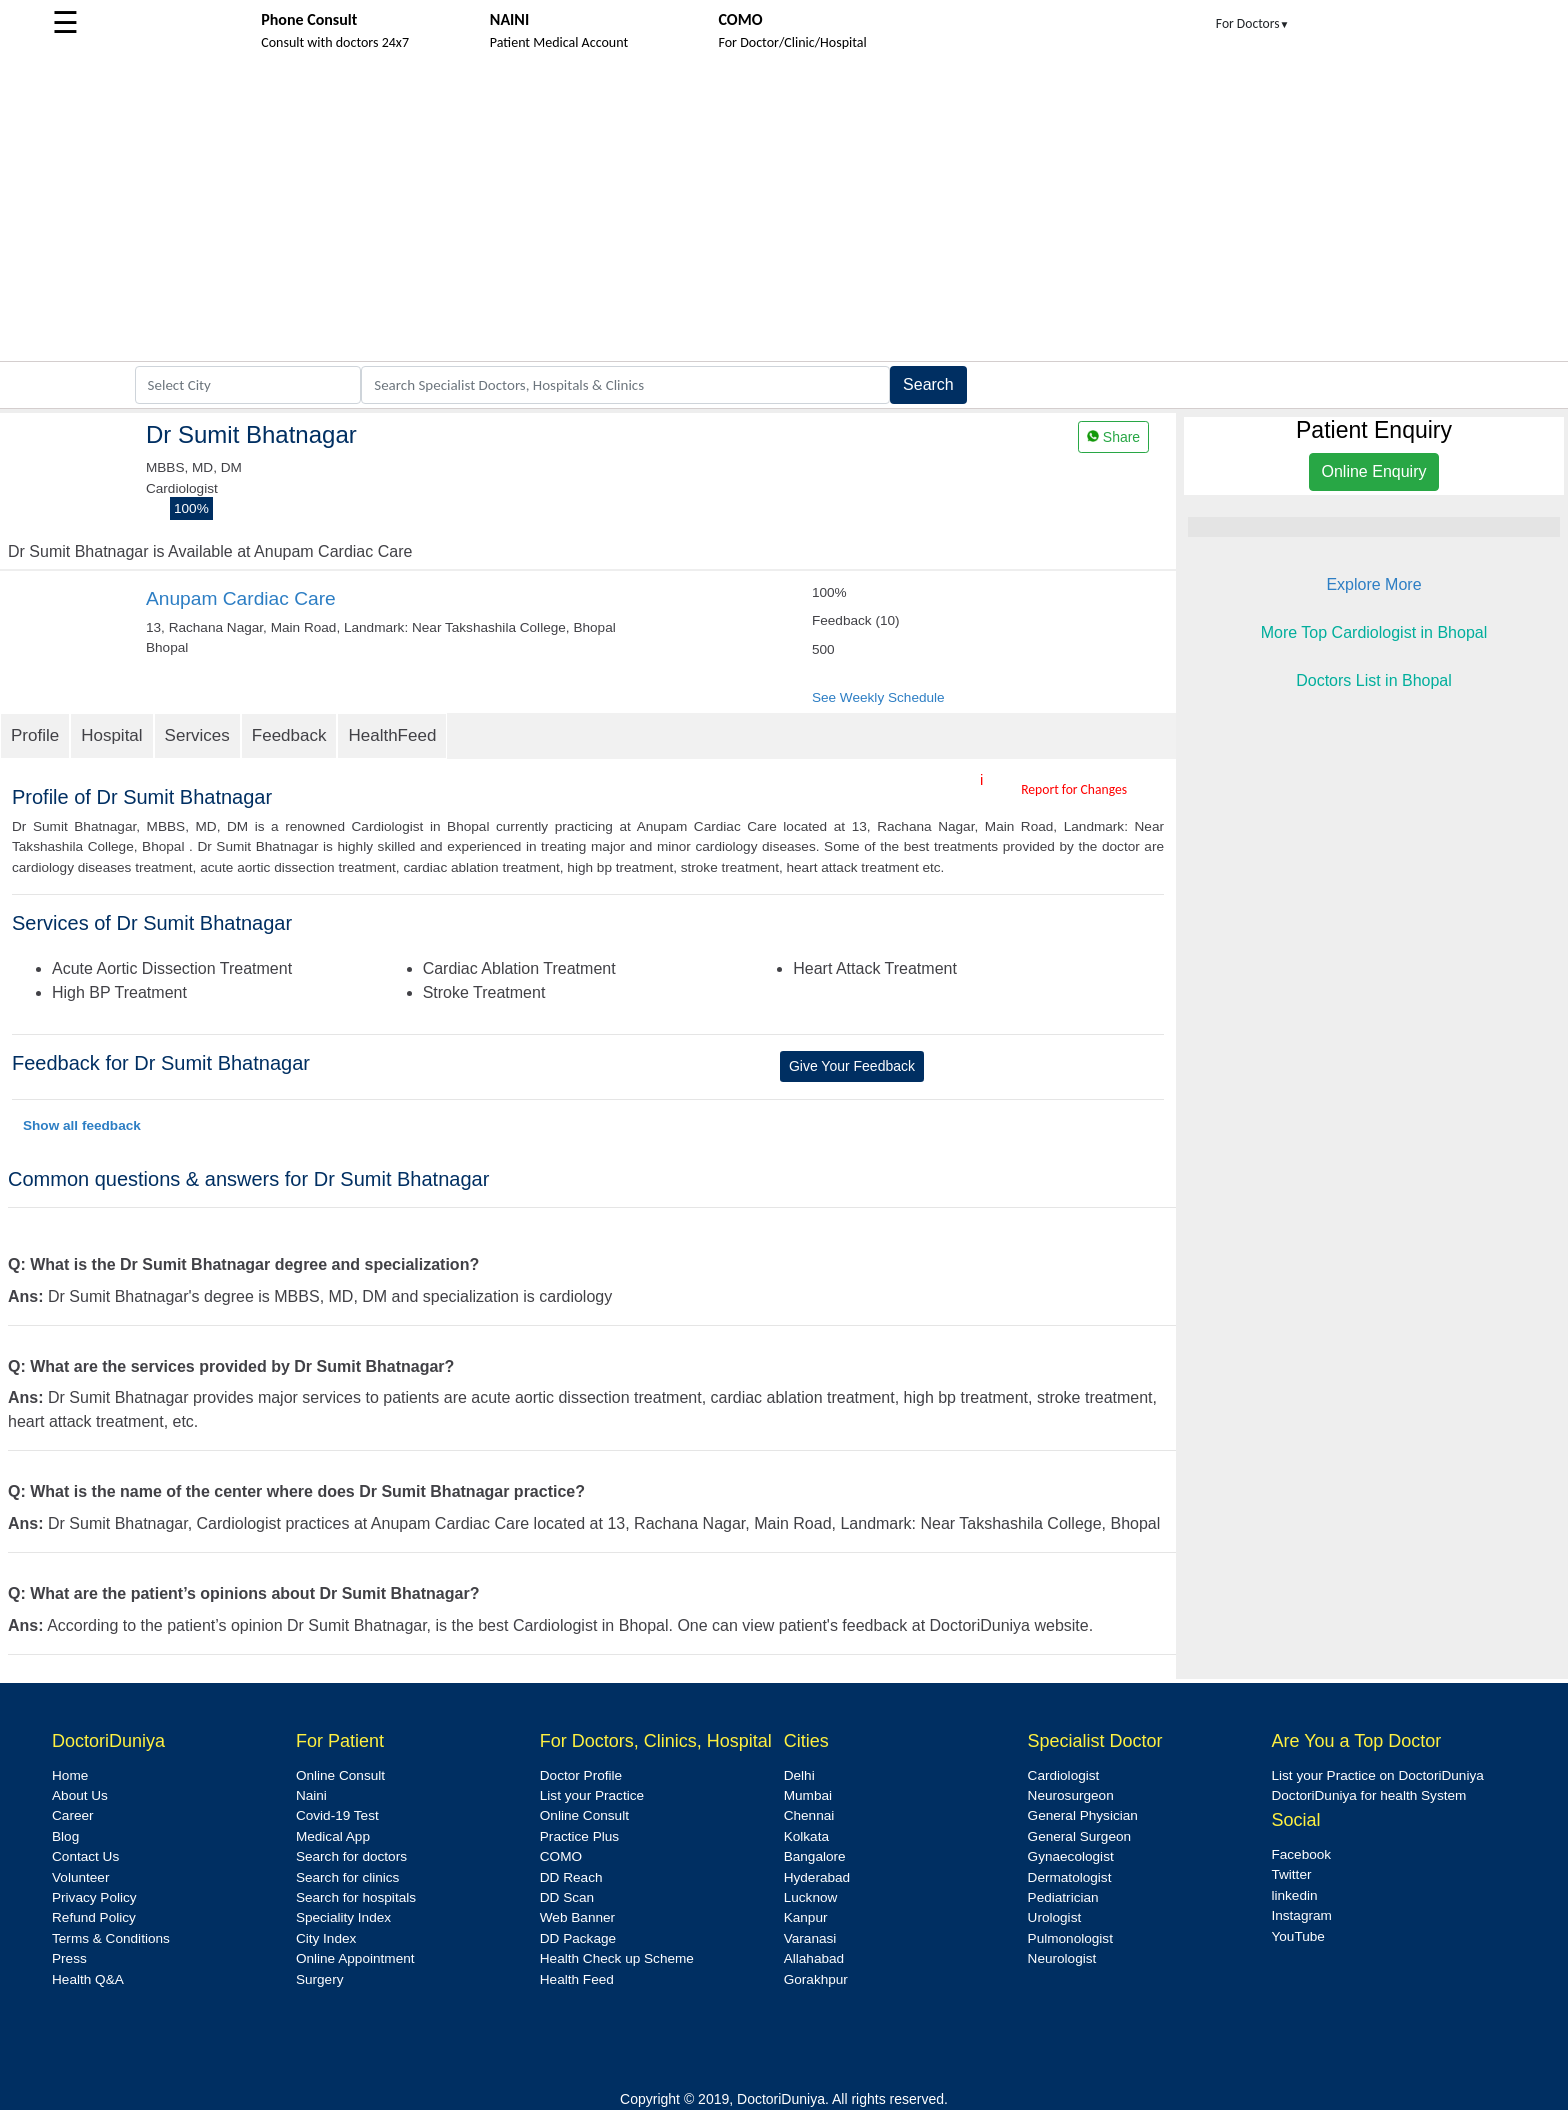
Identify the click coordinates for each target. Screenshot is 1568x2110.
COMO (561, 1856)
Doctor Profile (581, 1775)
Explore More (1373, 584)
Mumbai (808, 1795)
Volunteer (80, 1877)
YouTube (1297, 1936)
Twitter (1291, 1874)
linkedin (1294, 1895)
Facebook (1301, 1854)
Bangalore (815, 1856)
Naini (311, 1795)
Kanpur (806, 1917)
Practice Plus (579, 1836)
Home (70, 1775)
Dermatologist (1070, 1877)
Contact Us (85, 1856)
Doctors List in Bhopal (1374, 680)
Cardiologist (1064, 1775)
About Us (80, 1795)
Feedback (289, 735)
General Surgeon (1080, 1836)
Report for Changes (1074, 789)
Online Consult (340, 1775)
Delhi (799, 1775)
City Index (326, 1938)
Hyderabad (817, 1877)
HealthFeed (392, 735)
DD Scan (567, 1897)
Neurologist (1062, 1958)
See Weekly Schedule (878, 697)
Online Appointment (355, 1958)
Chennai (809, 1815)
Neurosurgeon (1071, 1795)
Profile (35, 735)
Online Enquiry (1374, 471)
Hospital (111, 735)
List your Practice (592, 1795)
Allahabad (814, 1958)
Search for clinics (348, 1877)
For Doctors (1253, 23)
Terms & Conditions (111, 1938)
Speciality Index (343, 1917)
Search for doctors (351, 1856)
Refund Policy (94, 1917)
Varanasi (810, 1938)
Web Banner (577, 1917)
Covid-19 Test (337, 1815)
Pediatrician (1063, 1897)
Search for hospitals (356, 1897)
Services (197, 735)
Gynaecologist (1071, 1856)
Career (73, 1815)
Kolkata (806, 1836)
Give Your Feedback (852, 1066)
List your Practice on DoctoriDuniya (1377, 1775)
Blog (65, 1836)
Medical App (333, 1836)
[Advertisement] (784, 211)
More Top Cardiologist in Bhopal (1374, 632)
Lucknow (811, 1897)
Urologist (1055, 1917)
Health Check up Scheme (617, 1958)
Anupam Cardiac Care (241, 598)
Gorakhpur (816, 1979)
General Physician (1083, 1815)
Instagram (1301, 1915)
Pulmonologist (1070, 1938)
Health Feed (577, 1979)
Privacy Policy (94, 1897)
